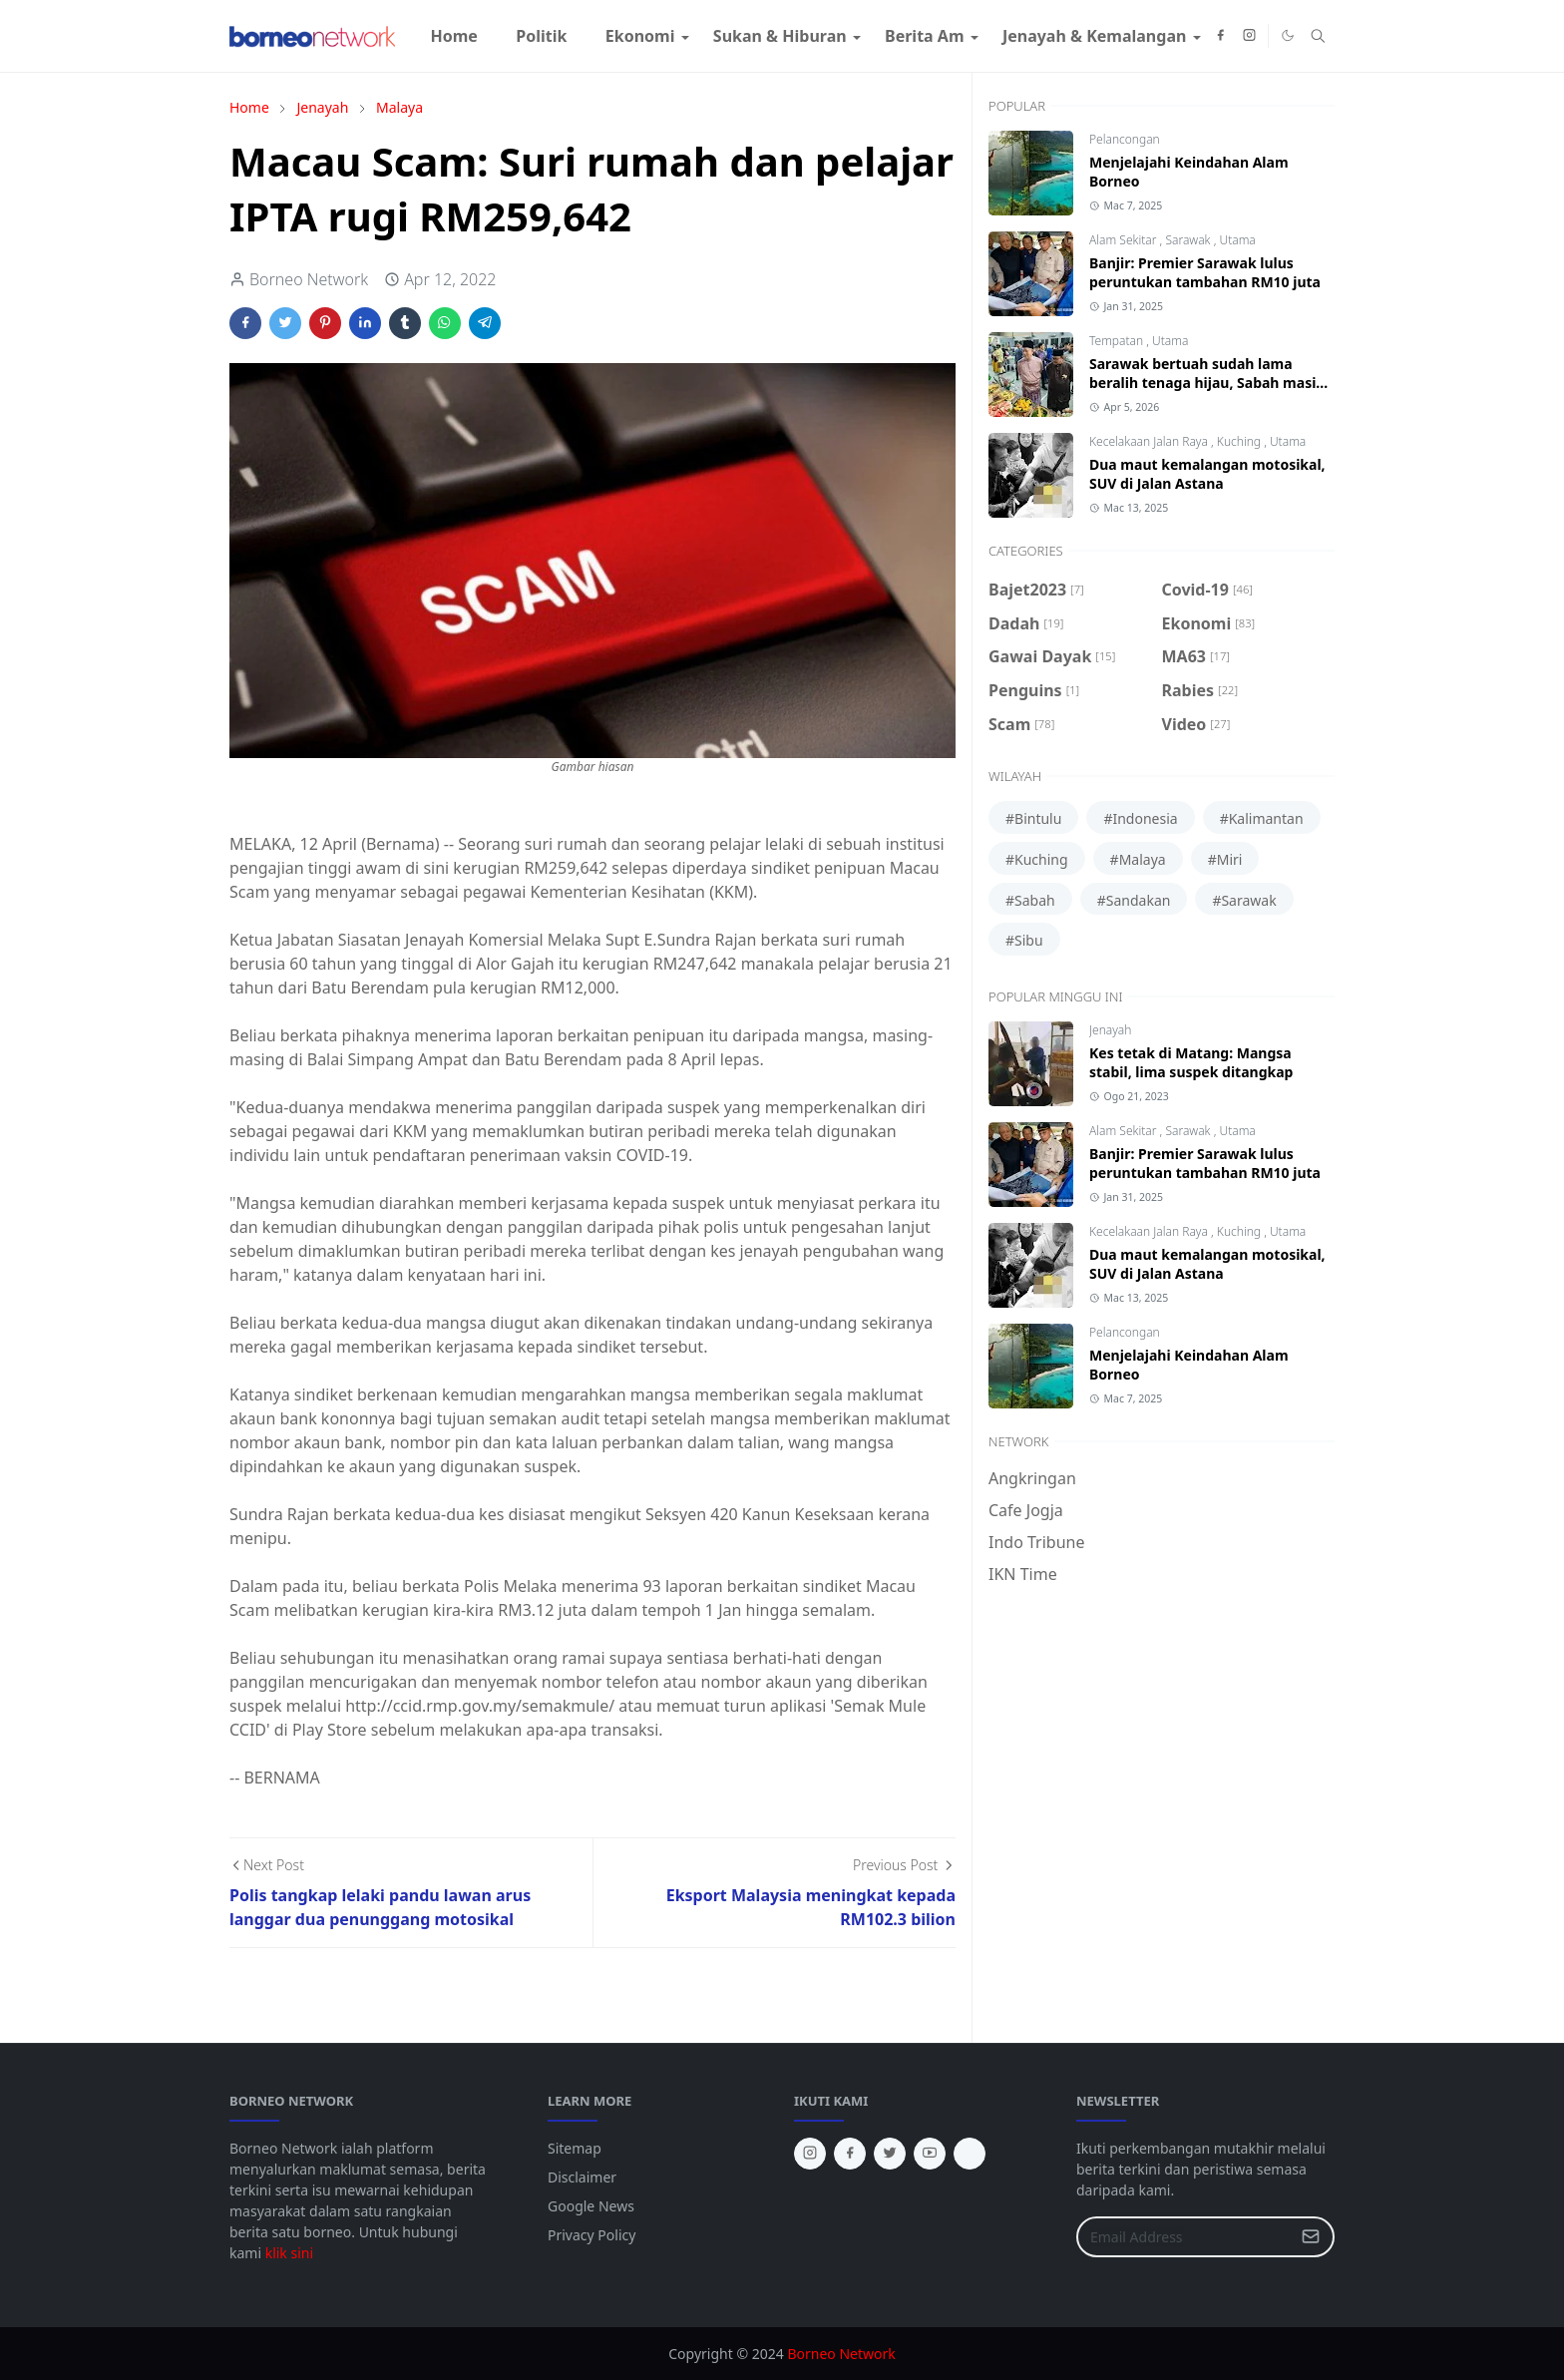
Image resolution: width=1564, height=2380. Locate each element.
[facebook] (1220, 36)
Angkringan (1032, 1478)
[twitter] (890, 2154)
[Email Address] (1184, 2236)
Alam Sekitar (1124, 239)
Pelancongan (1124, 139)
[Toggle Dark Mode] (1288, 35)
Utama (1237, 239)
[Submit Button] (1311, 2236)
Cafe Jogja (1025, 1510)
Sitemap (574, 2148)
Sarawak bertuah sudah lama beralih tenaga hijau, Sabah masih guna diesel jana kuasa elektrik (1207, 382)
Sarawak (1189, 239)
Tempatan (1117, 340)
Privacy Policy (591, 2234)
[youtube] (930, 2154)
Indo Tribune (1036, 1542)
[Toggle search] (1318, 36)
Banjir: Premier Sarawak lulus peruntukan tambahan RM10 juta (1205, 272)
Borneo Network (841, 2353)
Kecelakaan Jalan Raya (1150, 441)
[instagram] (1249, 36)
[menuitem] (454, 36)
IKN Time (1022, 1574)
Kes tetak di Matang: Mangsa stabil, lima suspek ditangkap (1191, 1062)
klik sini (289, 2252)
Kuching (1240, 441)
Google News (591, 2205)
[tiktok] (969, 2154)
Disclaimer (582, 2177)
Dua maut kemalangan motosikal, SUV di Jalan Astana (1207, 474)
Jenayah (1110, 1029)
